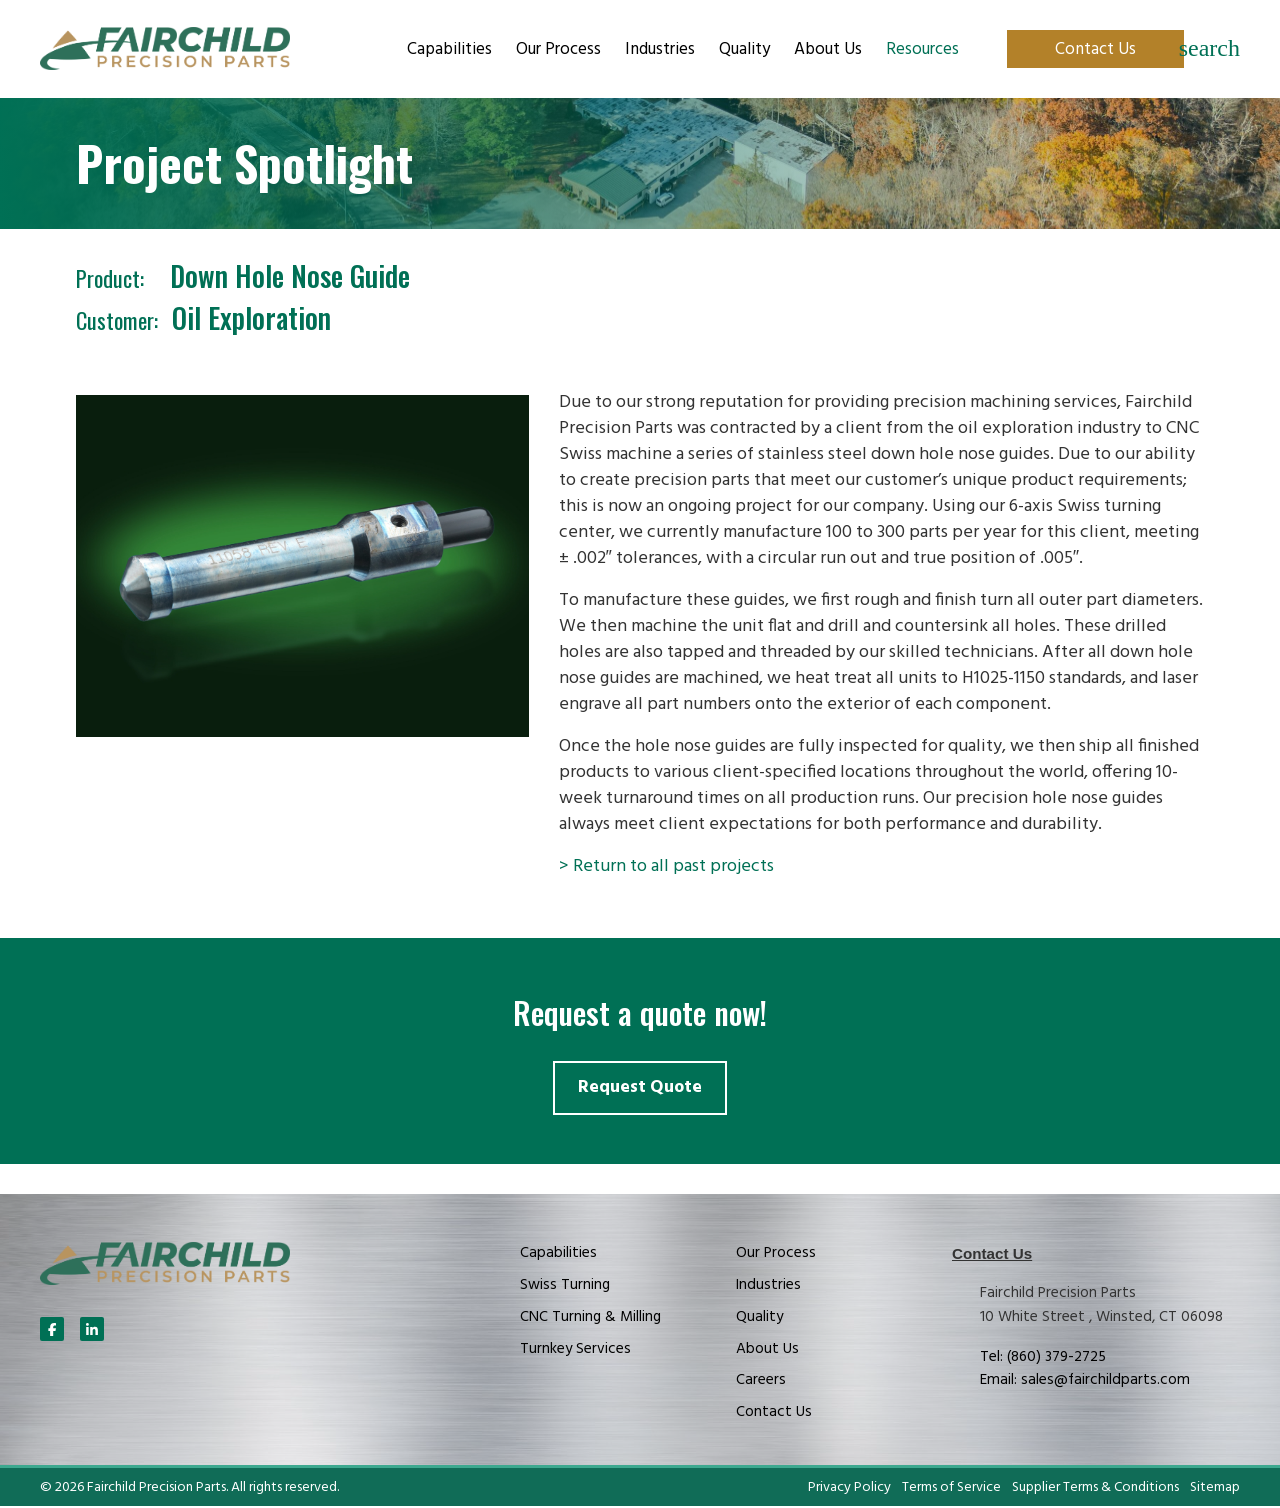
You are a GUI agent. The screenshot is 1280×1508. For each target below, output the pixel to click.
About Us (828, 49)
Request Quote (640, 1088)
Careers (761, 1381)
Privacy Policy (849, 1489)
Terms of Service (951, 1489)
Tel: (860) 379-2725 (1043, 1358)
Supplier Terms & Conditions (1095, 1489)
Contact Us (1095, 49)
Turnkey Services (575, 1350)
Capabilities (449, 49)
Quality (744, 49)
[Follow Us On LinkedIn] (92, 1331)
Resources (922, 49)
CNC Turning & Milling (590, 1318)
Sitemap (1215, 1489)
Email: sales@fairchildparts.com (1085, 1381)
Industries (660, 49)
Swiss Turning (565, 1286)
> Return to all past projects (666, 866)
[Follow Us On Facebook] (52, 1331)
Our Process (558, 49)
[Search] (1209, 49)
